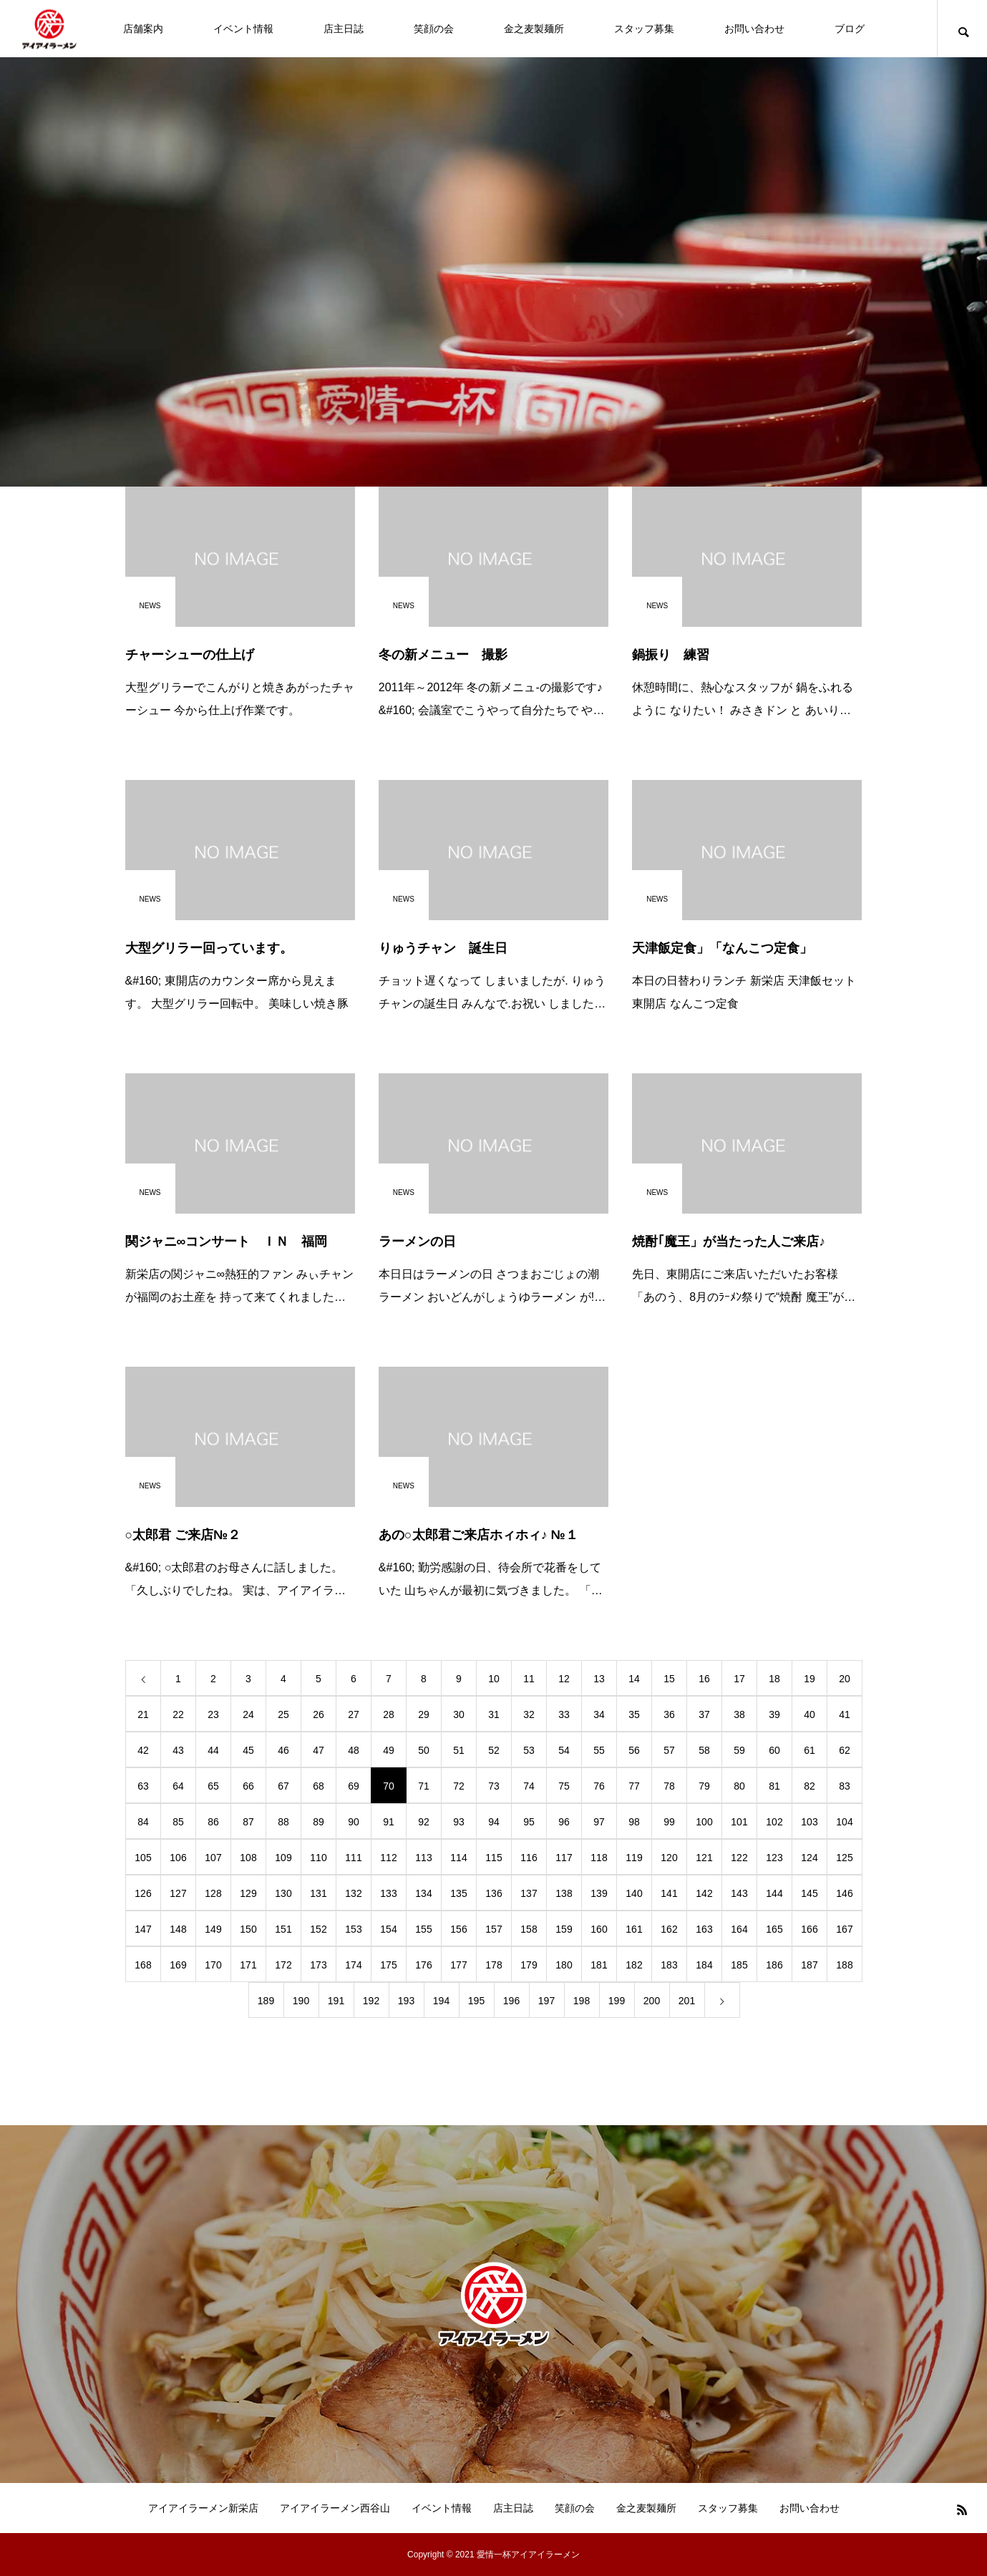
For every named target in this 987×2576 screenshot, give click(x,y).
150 (248, 1929)
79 (704, 1786)
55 (599, 1750)
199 (616, 2000)
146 (844, 1893)
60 (774, 1750)
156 (458, 1929)
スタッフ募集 (644, 28)
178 (493, 1965)
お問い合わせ (754, 28)
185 (739, 1965)
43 (178, 1750)
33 (564, 1714)
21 (143, 1714)
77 (634, 1786)
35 (634, 1714)
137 (528, 1893)
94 (494, 1822)
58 (704, 1750)
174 (353, 1965)
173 (318, 1965)
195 (476, 2000)
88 (283, 1822)
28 (388, 1714)
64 (178, 1786)
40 (809, 1714)
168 (143, 1965)
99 (669, 1822)
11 (529, 1678)
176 (423, 1965)
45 (248, 1750)
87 (248, 1822)
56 (634, 1750)
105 (143, 1857)
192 (371, 2000)
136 (493, 1893)
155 (423, 1929)
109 (283, 1857)
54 (564, 1750)
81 (774, 1786)
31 (494, 1714)
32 (529, 1714)
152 (318, 1929)
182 (634, 1965)
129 (248, 1893)
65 (213, 1786)
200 (651, 2000)
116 (528, 1857)
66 (248, 1786)
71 (423, 1786)
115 (493, 1857)
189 (266, 2000)
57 (669, 1750)
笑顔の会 (434, 28)
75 (564, 1786)
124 (809, 1857)
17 (739, 1678)
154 (388, 1929)
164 (739, 1929)
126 (143, 1893)
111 (353, 1857)
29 (423, 1714)
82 (809, 1786)
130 (283, 1893)
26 (318, 1714)
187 (809, 1965)
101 (739, 1822)
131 (318, 1893)
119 (634, 1857)
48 (353, 1750)
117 (563, 1857)
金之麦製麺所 (534, 28)
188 (844, 1965)
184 (704, 1965)
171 (248, 1965)
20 (844, 1678)
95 (529, 1822)
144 (774, 1893)
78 (669, 1786)
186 (774, 1965)
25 (283, 1714)
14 (634, 1678)
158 (528, 1929)
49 (388, 1750)
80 (739, 1786)
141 (669, 1893)
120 (669, 1857)
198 (581, 2000)
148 (178, 1929)
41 (844, 1714)
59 (739, 1750)
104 (844, 1822)
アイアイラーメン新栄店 (203, 2508)
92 (423, 1822)
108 (248, 1857)
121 (704, 1857)
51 (459, 1750)
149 (213, 1929)
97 (599, 1822)
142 (704, 1893)
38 (739, 1714)
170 (213, 1965)
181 (598, 1965)
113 (423, 1857)
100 (704, 1822)
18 (774, 1678)
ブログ (850, 28)
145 (809, 1893)
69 (353, 1786)
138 (563, 1893)
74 (529, 1786)
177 (458, 1965)
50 (423, 1750)
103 (809, 1822)
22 (178, 1714)
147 (143, 1929)
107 (213, 1857)
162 (669, 1929)
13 (599, 1678)
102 (774, 1822)
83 (844, 1786)
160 (598, 1929)
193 (406, 2000)
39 (774, 1714)
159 (563, 1929)
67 (283, 1786)
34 (599, 1714)
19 (809, 1678)
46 (283, 1750)
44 (213, 1750)
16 (704, 1678)
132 (353, 1893)
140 (634, 1893)
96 (564, 1822)
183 (669, 1965)
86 (213, 1822)
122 (739, 1857)
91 (388, 1822)
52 (494, 1750)
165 (774, 1929)
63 (143, 1786)
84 (143, 1822)
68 (318, 1786)
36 (669, 1714)
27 (353, 1714)
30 (459, 1714)
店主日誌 (344, 28)
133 (388, 1893)
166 (809, 1929)
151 (283, 1929)
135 (458, 1893)
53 (529, 1750)
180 (563, 1965)
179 (528, 1965)
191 (336, 2000)
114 (458, 1857)
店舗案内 (143, 28)
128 (213, 1893)
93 (459, 1822)
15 (669, 1678)
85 (178, 1822)
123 (774, 1857)
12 (564, 1678)
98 (634, 1822)
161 (634, 1929)
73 (494, 1786)
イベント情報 (243, 28)
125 (844, 1857)
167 (844, 1929)
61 (809, 1750)
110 (318, 1857)
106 (178, 1857)
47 (318, 1750)
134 (423, 1893)
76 (599, 1786)
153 (353, 1929)
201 (687, 2000)
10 (494, 1678)
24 (248, 1714)
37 (704, 1714)
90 (353, 1822)
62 (844, 1750)
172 (283, 1965)
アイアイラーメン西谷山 (335, 2508)
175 (388, 1965)
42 (143, 1750)
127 (178, 1893)
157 (493, 1929)
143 (739, 1893)
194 (441, 2000)
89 (318, 1822)
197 (546, 2000)
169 (178, 1965)
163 (704, 1929)
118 (598, 1857)
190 (301, 2000)
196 (511, 2000)
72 (459, 1786)
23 (213, 1714)
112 (388, 1857)
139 (598, 1893)
